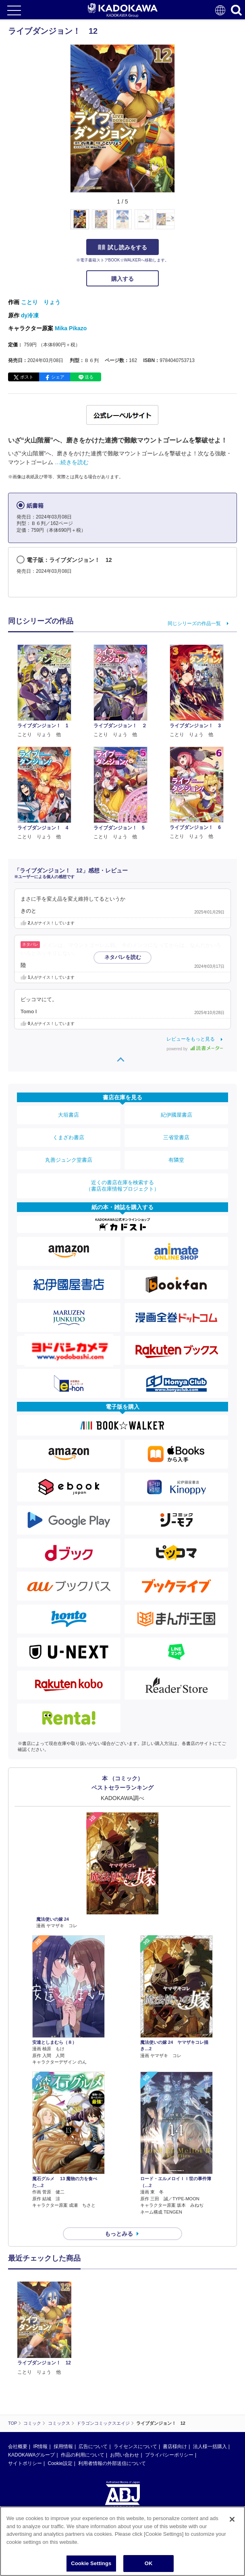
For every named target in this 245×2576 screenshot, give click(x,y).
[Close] (232, 2519)
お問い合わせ (124, 2378)
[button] (179, 223)
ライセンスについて (135, 2370)
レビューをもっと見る (190, 1039)
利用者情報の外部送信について (112, 2387)
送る (89, 376)
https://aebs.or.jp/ (26, 2464)
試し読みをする (122, 247)
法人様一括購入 (210, 2370)
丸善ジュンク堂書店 (68, 1160)
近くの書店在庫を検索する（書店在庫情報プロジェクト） (122, 1185)
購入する (122, 279)
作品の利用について (82, 2378)
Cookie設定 (60, 2387)
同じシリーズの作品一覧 (194, 623)
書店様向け (175, 2370)
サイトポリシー (25, 2387)
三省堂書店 (176, 1137)
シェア (57, 376)
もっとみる (119, 2233)
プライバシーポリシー (169, 2378)
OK (149, 2563)
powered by (195, 1049)
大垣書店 (68, 1115)
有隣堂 (176, 1160)
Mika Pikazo (71, 328)
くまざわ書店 (68, 1137)
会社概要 (17, 2370)
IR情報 (40, 2370)
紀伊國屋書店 (176, 1115)
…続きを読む (72, 462)
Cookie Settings (91, 2563)
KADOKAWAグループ (31, 2378)
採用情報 (63, 2370)
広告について (93, 2370)
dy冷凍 (30, 315)
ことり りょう (40, 302)
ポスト (26, 376)
